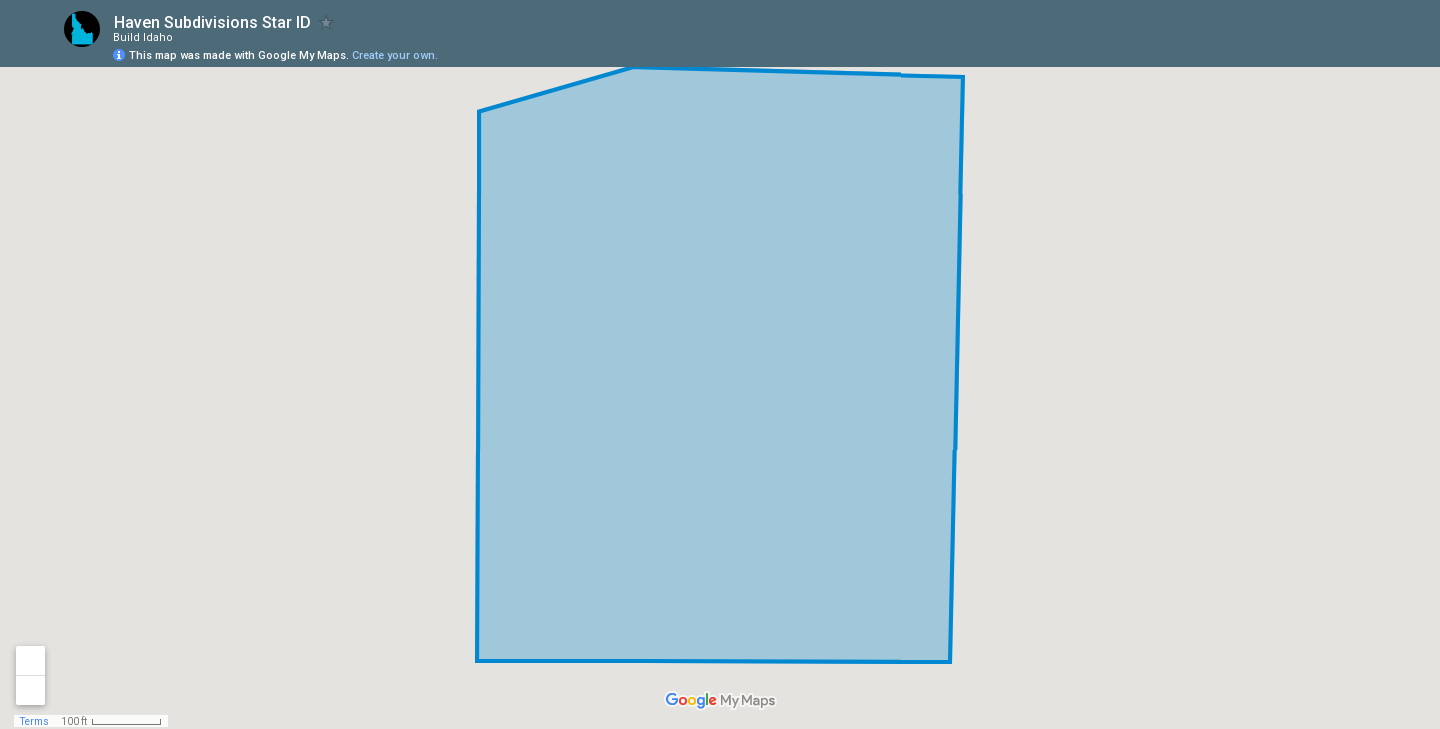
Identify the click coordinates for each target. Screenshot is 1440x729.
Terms (34, 721)
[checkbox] (326, 22)
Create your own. (395, 55)
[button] (1345, 46)
